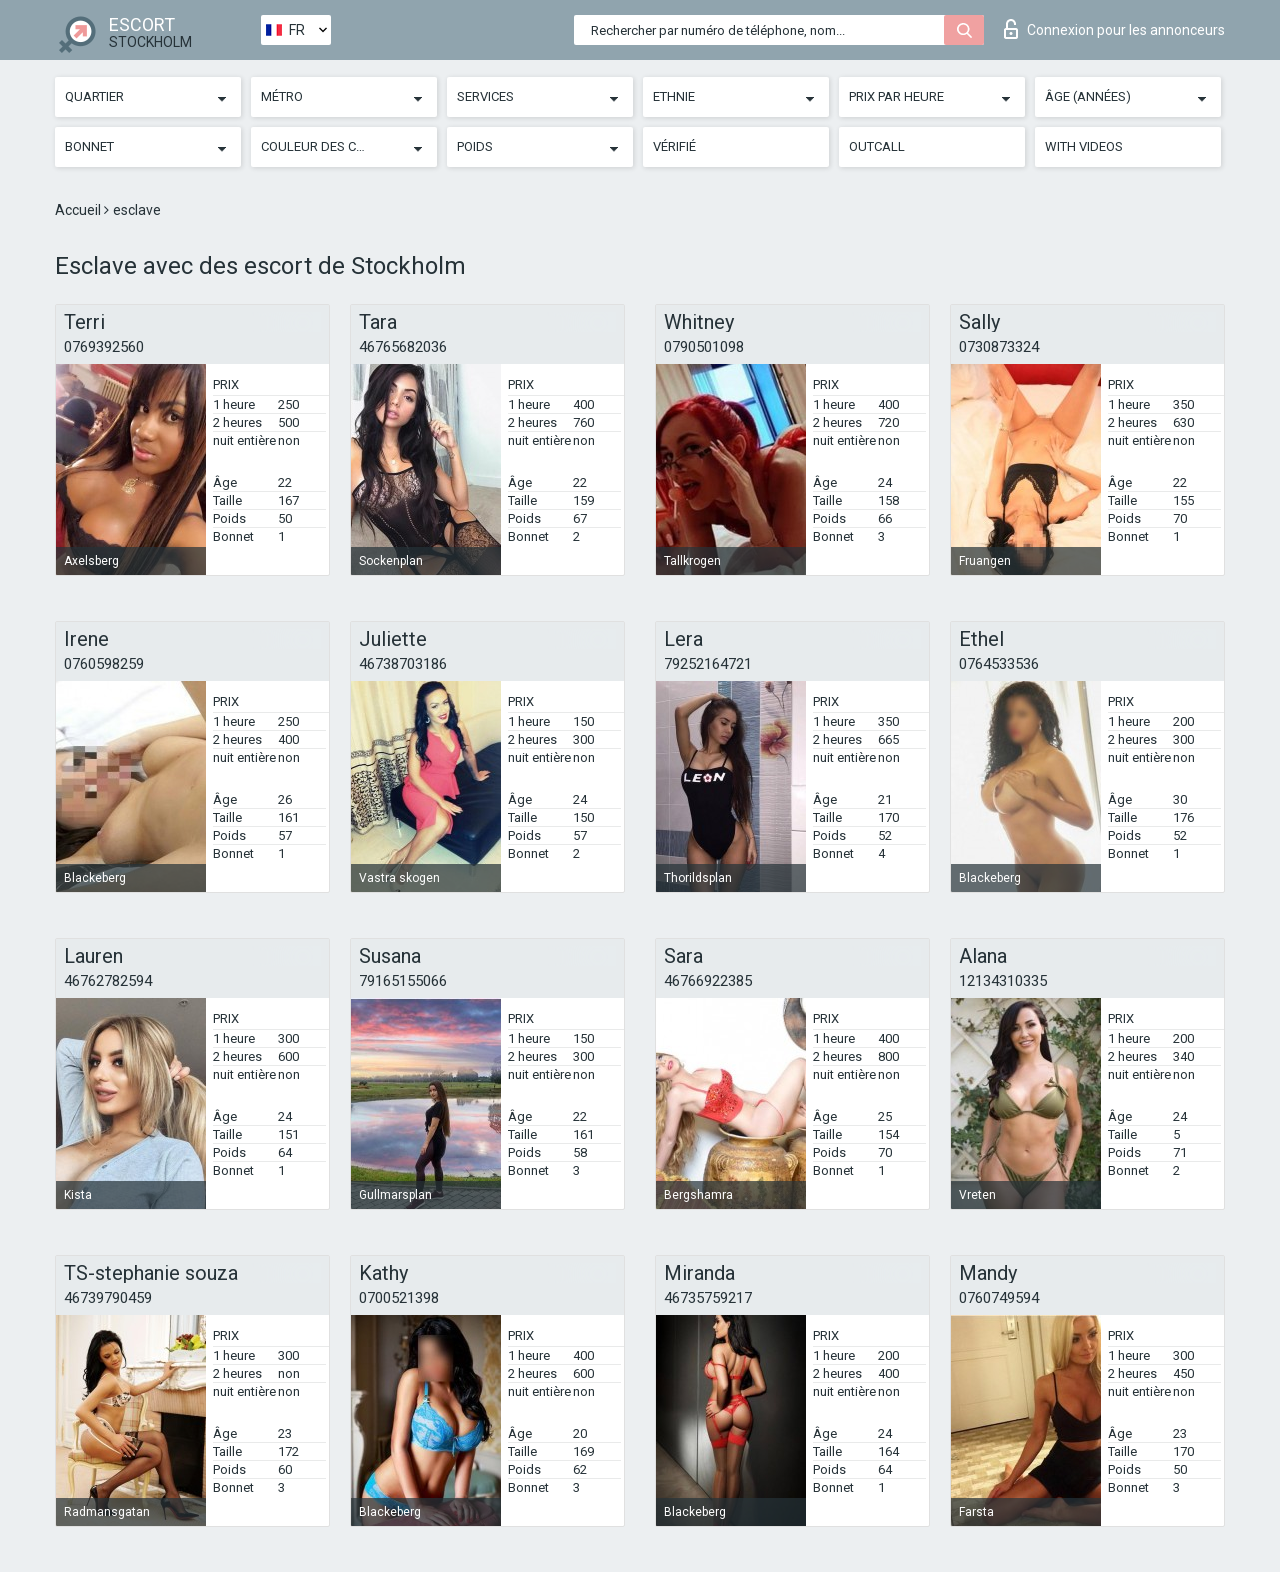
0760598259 (104, 664)
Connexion (1114, 29)
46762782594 (108, 981)
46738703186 (403, 664)
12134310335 (1003, 981)
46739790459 (108, 1298)
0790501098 (704, 347)
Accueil (79, 210)
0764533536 (999, 664)
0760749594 (999, 1298)
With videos (1084, 146)
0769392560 (104, 347)
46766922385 (708, 981)
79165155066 (403, 981)
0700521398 (399, 1298)
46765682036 (403, 347)
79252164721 (708, 664)
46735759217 (708, 1298)
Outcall (877, 146)
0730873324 (999, 347)
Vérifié (674, 146)
